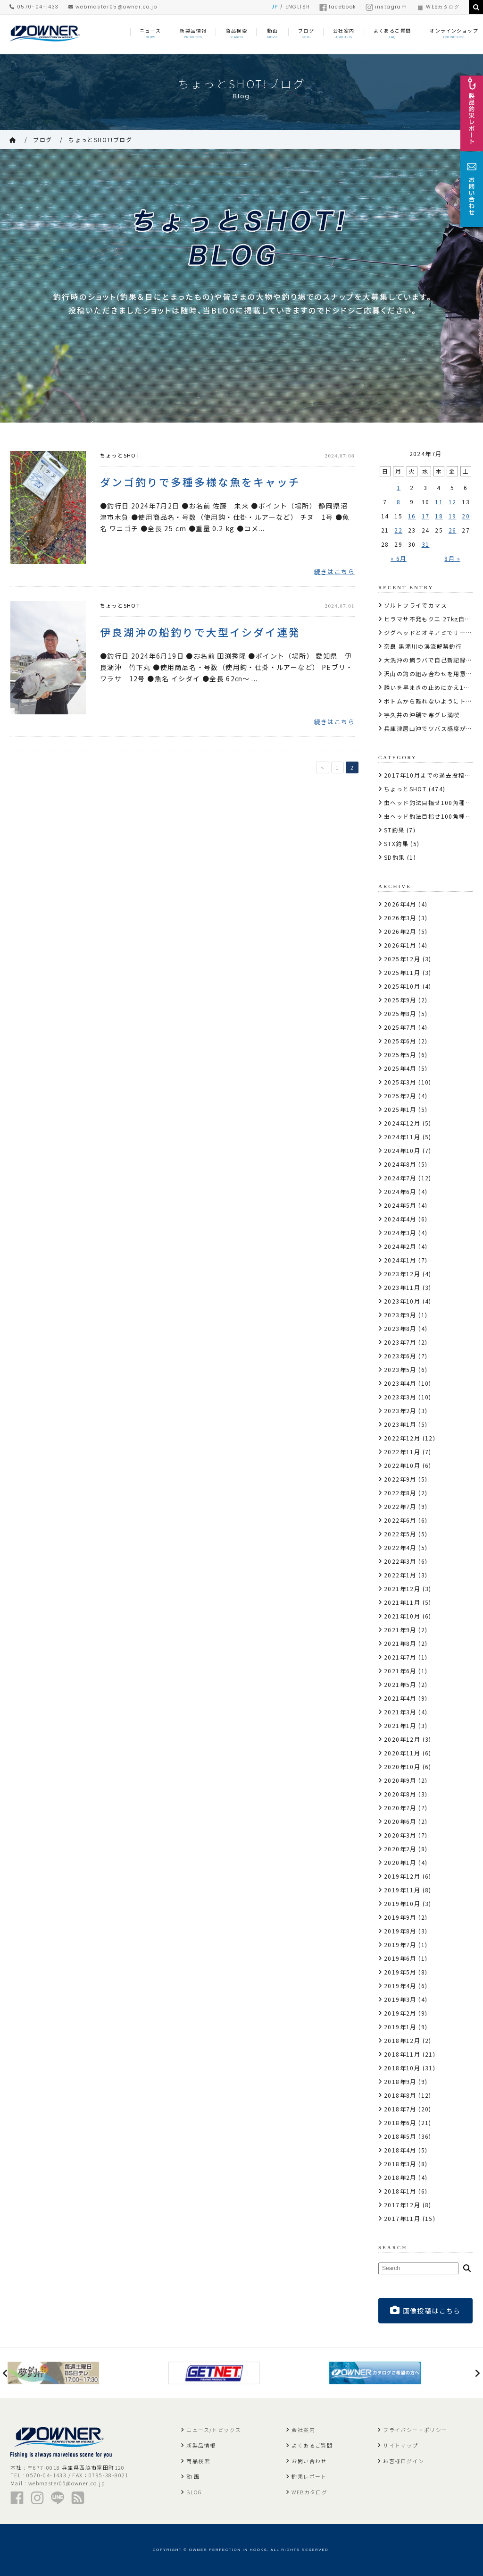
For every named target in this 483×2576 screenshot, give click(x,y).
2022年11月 (402, 1452)
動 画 (193, 2476)
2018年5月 (400, 2136)
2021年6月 (400, 1671)
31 (426, 544)
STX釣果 (396, 843)
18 (439, 516)
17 (426, 516)
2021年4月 (400, 1698)
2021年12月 (402, 1589)
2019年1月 (400, 2027)
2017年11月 (402, 2218)
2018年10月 (402, 2068)
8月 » (452, 558)
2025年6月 (400, 1041)
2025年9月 (400, 1000)
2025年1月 (400, 1109)
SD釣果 (394, 857)
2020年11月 (402, 1753)
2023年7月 (400, 1342)
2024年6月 (400, 1191)
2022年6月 (400, 1520)
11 (439, 502)
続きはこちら (334, 572)
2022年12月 (402, 1438)
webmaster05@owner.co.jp (113, 6)
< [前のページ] (323, 768)
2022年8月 (400, 1493)
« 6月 (399, 558)
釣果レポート (308, 2476)
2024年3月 (400, 1233)
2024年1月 (400, 1260)
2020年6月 (400, 1821)
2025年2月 (400, 1096)
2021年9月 (400, 1630)
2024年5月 (400, 1205)
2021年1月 (400, 1725)
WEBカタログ (437, 6)
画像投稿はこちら (425, 2310)
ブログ (42, 140)
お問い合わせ (308, 2461)
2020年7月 (400, 1808)
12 (453, 502)
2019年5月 (400, 1972)
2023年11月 (402, 1287)
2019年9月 (400, 1917)
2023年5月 (400, 1369)
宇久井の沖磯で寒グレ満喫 (422, 715)
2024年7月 (400, 1178)
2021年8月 (400, 1643)
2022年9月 (400, 1479)
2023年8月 (400, 1328)
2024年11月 (402, 1137)
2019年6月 (400, 1958)
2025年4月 (400, 1068)
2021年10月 (402, 1616)
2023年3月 (400, 1397)
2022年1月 (400, 1575)
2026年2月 (400, 931)
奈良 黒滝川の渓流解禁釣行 (423, 646)
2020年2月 (400, 1849)
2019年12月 (402, 1876)
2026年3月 (400, 918)
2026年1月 (400, 945)
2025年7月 (400, 1027)
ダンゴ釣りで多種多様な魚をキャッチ (200, 482)
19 (453, 516)
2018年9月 (400, 2081)
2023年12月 (402, 1274)
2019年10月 (402, 1903)
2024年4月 (400, 1219)
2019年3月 (400, 1999)
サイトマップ (400, 2445)
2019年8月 (400, 1931)
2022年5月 (400, 1534)
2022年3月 (400, 1561)
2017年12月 (402, 2205)
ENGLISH (297, 6)
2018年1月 (400, 2191)
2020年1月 (400, 1862)
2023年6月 (400, 1356)
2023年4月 (400, 1383)
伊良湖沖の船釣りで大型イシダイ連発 (200, 632)
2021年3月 (400, 1712)
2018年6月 (400, 2122)
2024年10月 (402, 1150)
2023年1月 (400, 1424)
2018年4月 (400, 2150)
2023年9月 (400, 1315)
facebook (337, 6)
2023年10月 (402, 1301)
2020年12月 (402, 1739)
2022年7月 (400, 1506)
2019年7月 (400, 1944)
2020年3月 (400, 1835)
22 (398, 530)
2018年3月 (400, 2164)
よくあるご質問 (312, 2445)
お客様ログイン (403, 2461)
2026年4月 (400, 904)
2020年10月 (402, 1767)
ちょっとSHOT (120, 455)
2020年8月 (400, 1794)
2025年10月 (402, 986)
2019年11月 (402, 1890)
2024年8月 (400, 1164)
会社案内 (303, 2429)
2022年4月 (400, 1547)
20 (466, 516)
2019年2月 (400, 2013)
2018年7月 (400, 2109)
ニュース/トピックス (213, 2429)
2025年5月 (400, 1055)
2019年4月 (400, 1986)
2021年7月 (400, 1657)
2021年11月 (402, 1602)
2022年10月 (402, 1465)
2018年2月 (400, 2177)
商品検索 (198, 2461)
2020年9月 (400, 1780)
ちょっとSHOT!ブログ (100, 140)
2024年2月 (400, 1246)
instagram (387, 6)
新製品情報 (201, 2445)
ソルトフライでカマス (415, 605)
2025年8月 (400, 1013)
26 (453, 530)
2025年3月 (400, 1082)
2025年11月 (402, 972)
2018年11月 (402, 2054)
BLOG (194, 2492)
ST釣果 (394, 830)
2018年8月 (400, 2095)
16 (412, 516)
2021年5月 (400, 1684)
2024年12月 (402, 1123)
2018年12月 (402, 2040)
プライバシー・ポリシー (415, 2429)
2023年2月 (400, 1411)
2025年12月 (402, 959)
